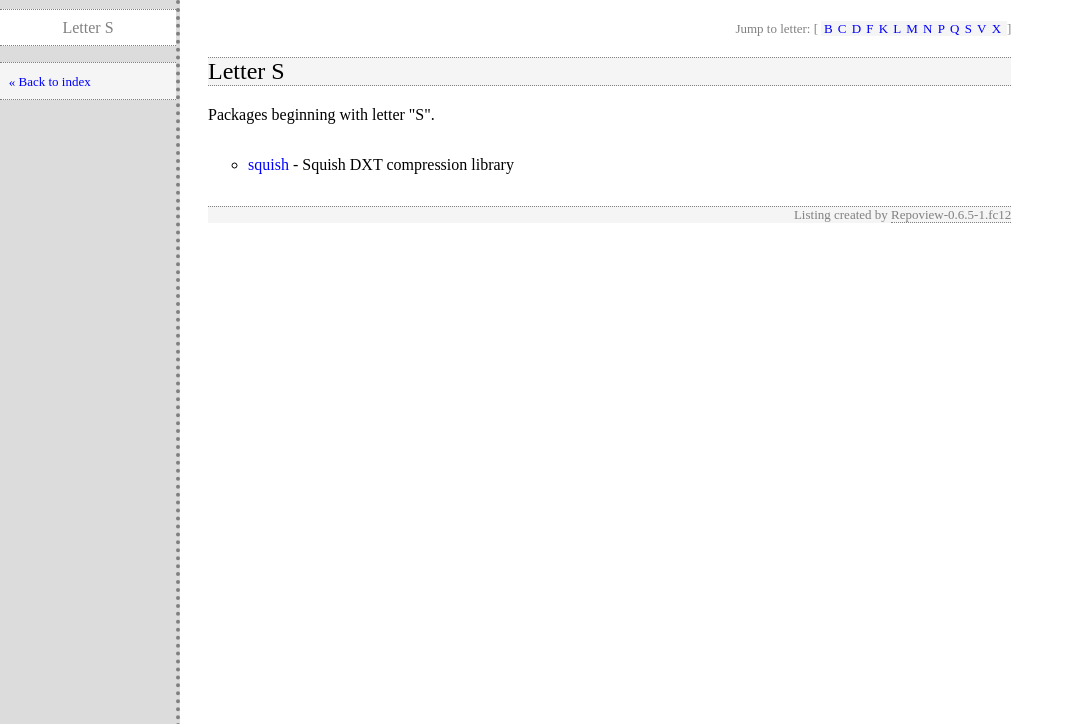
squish (268, 164)
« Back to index (50, 81)
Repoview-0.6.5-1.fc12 (951, 214)
